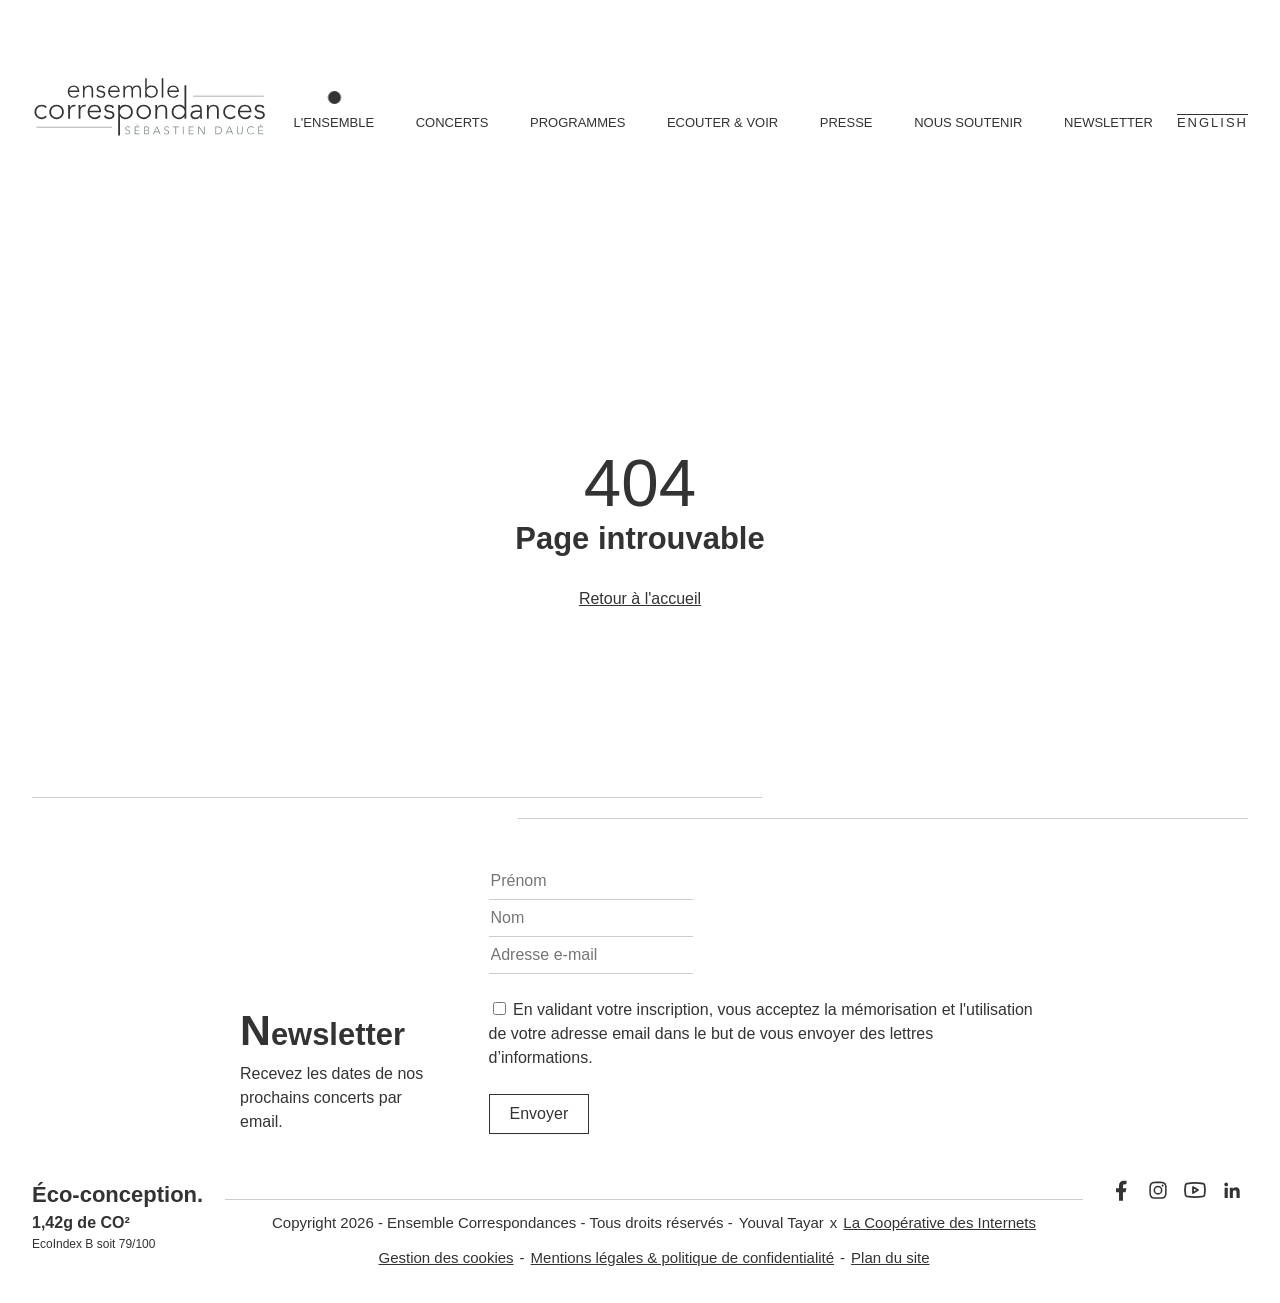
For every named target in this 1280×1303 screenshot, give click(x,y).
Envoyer (539, 1113)
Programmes (577, 122)
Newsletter (1108, 122)
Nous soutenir (968, 122)
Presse (846, 122)
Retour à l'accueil (640, 598)
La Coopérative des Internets (939, 1222)
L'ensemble (334, 122)
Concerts (452, 122)
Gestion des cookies (446, 1257)
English (1212, 122)
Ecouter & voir (722, 122)
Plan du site (890, 1257)
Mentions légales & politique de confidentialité (683, 1257)
